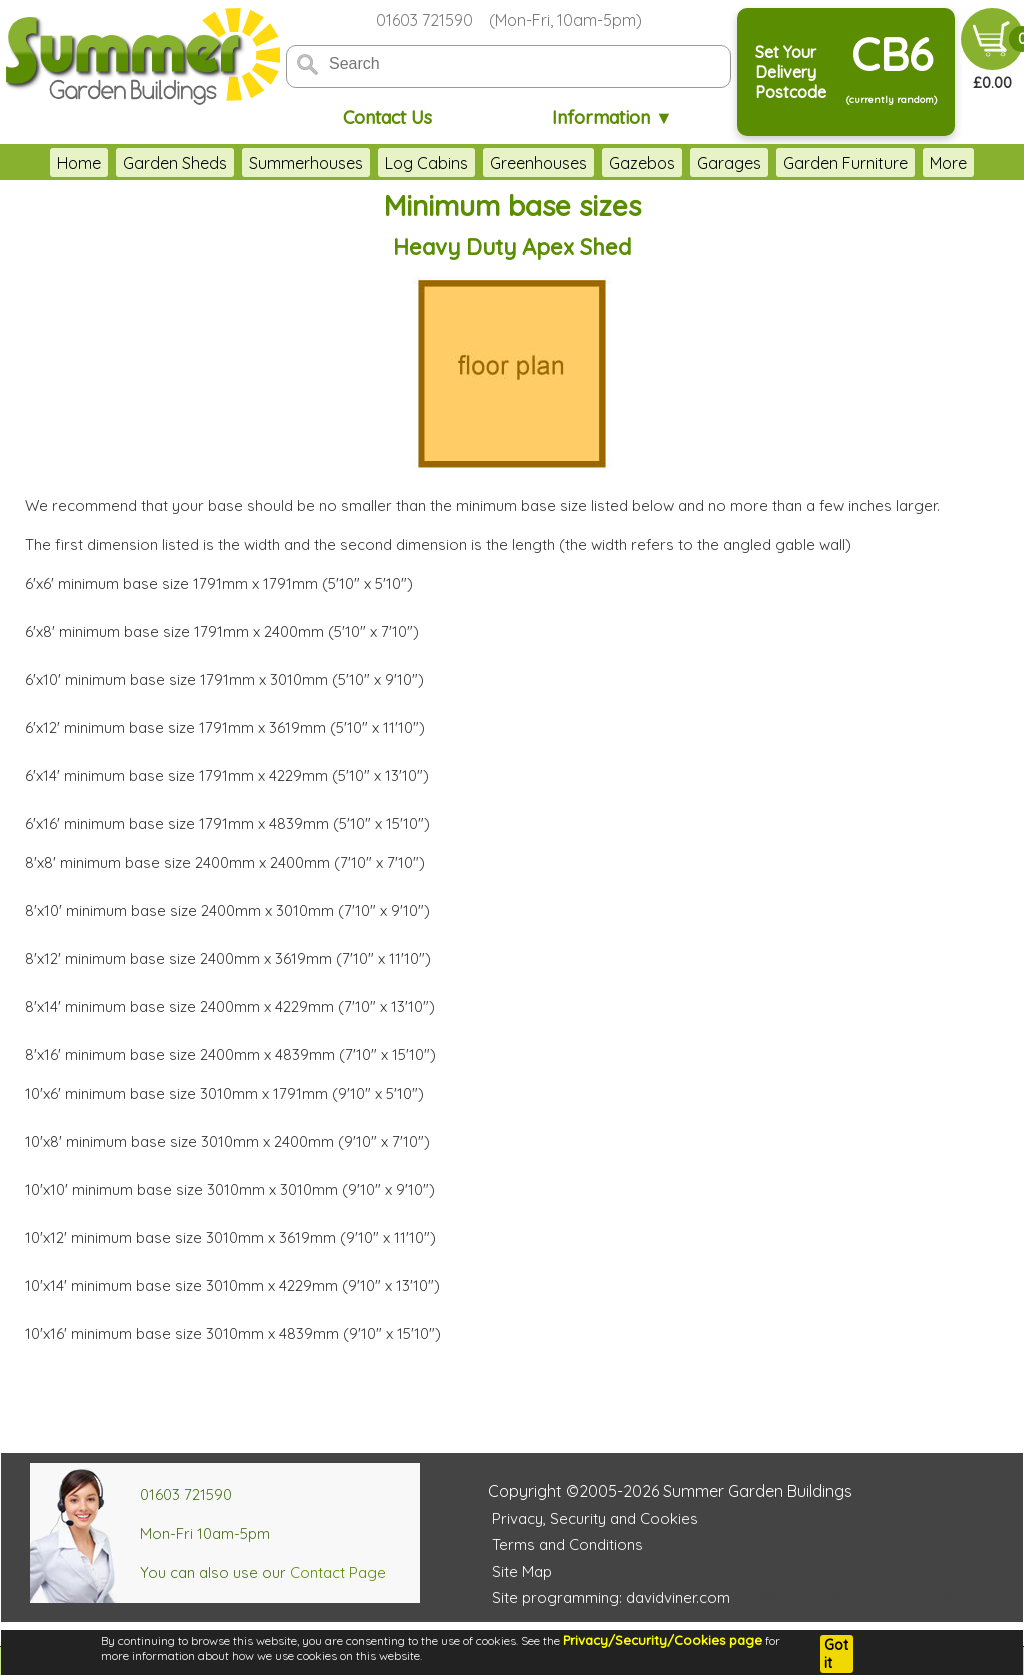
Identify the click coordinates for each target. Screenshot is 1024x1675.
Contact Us (387, 117)
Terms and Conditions (567, 1544)
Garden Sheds (175, 163)
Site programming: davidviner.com (611, 1597)
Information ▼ (612, 117)
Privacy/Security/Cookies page (662, 1640)
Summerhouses (306, 163)
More (948, 163)
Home (79, 163)
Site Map (522, 1571)
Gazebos (642, 163)
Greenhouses (538, 163)
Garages (729, 163)
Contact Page (338, 1572)
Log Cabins (426, 163)
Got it (836, 1654)
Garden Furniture (845, 163)
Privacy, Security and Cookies (595, 1518)
